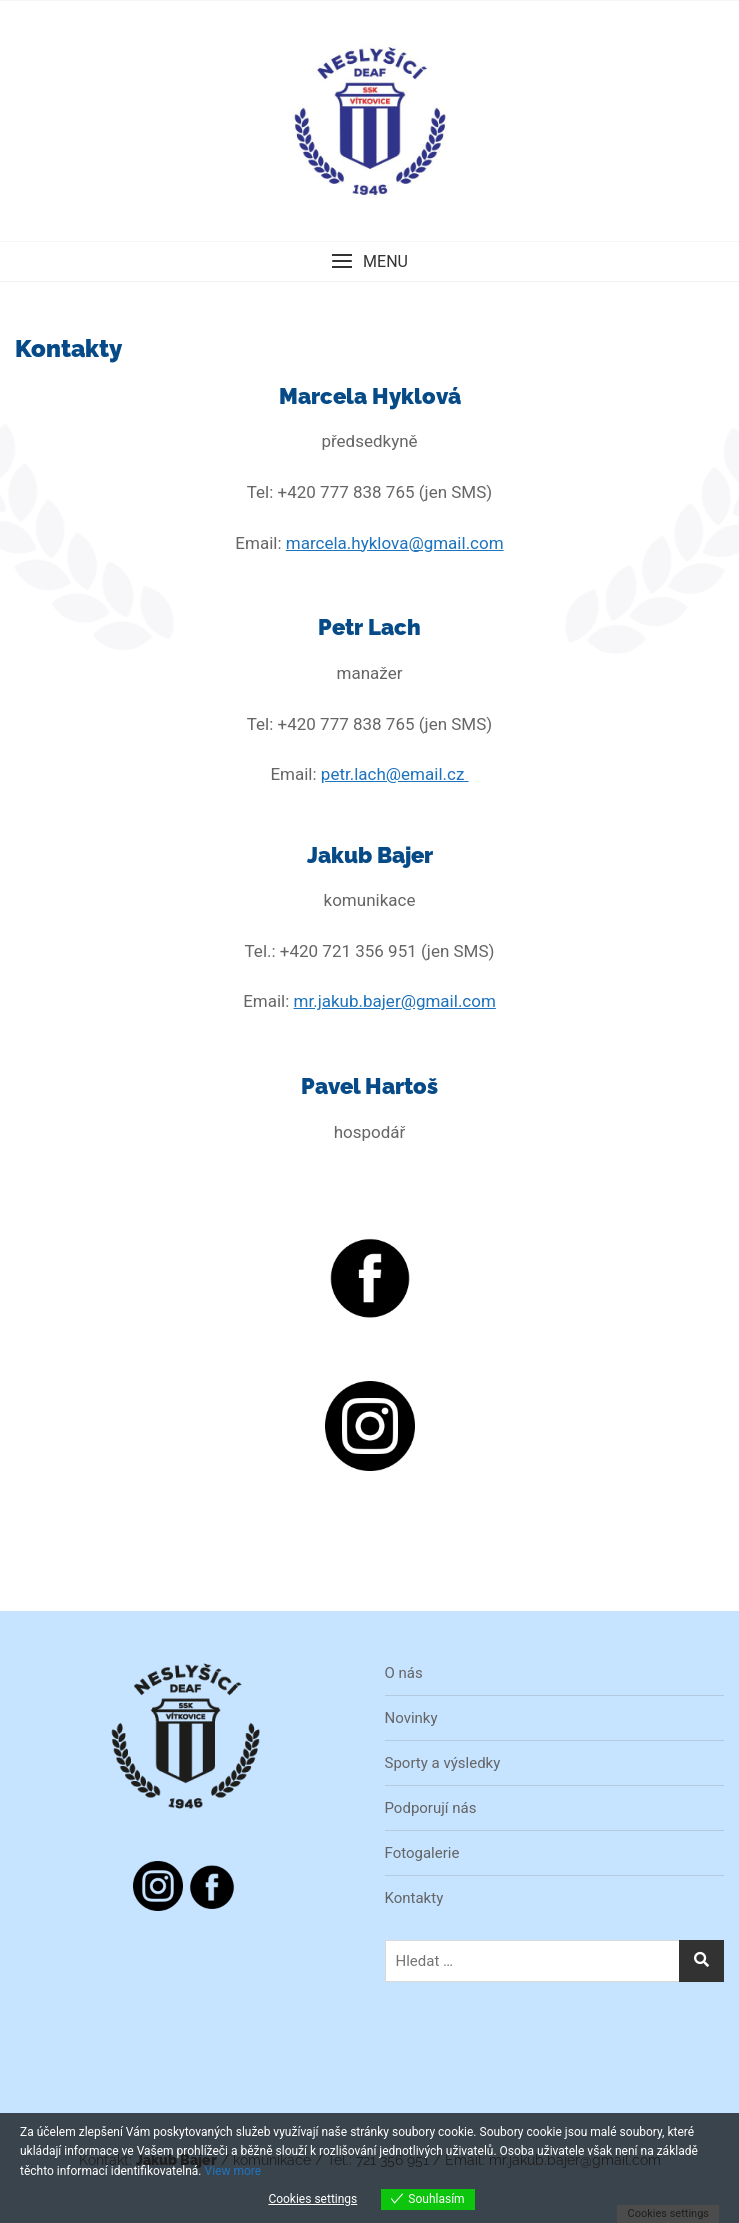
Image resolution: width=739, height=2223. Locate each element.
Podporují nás (431, 1808)
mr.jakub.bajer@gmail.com (395, 1001)
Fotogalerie (422, 1853)
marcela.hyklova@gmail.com (395, 543)
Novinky (411, 1718)
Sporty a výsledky (443, 1763)
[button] (369, 261)
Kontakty (414, 1898)
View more (232, 2171)
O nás (404, 1673)
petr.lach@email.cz (395, 774)
